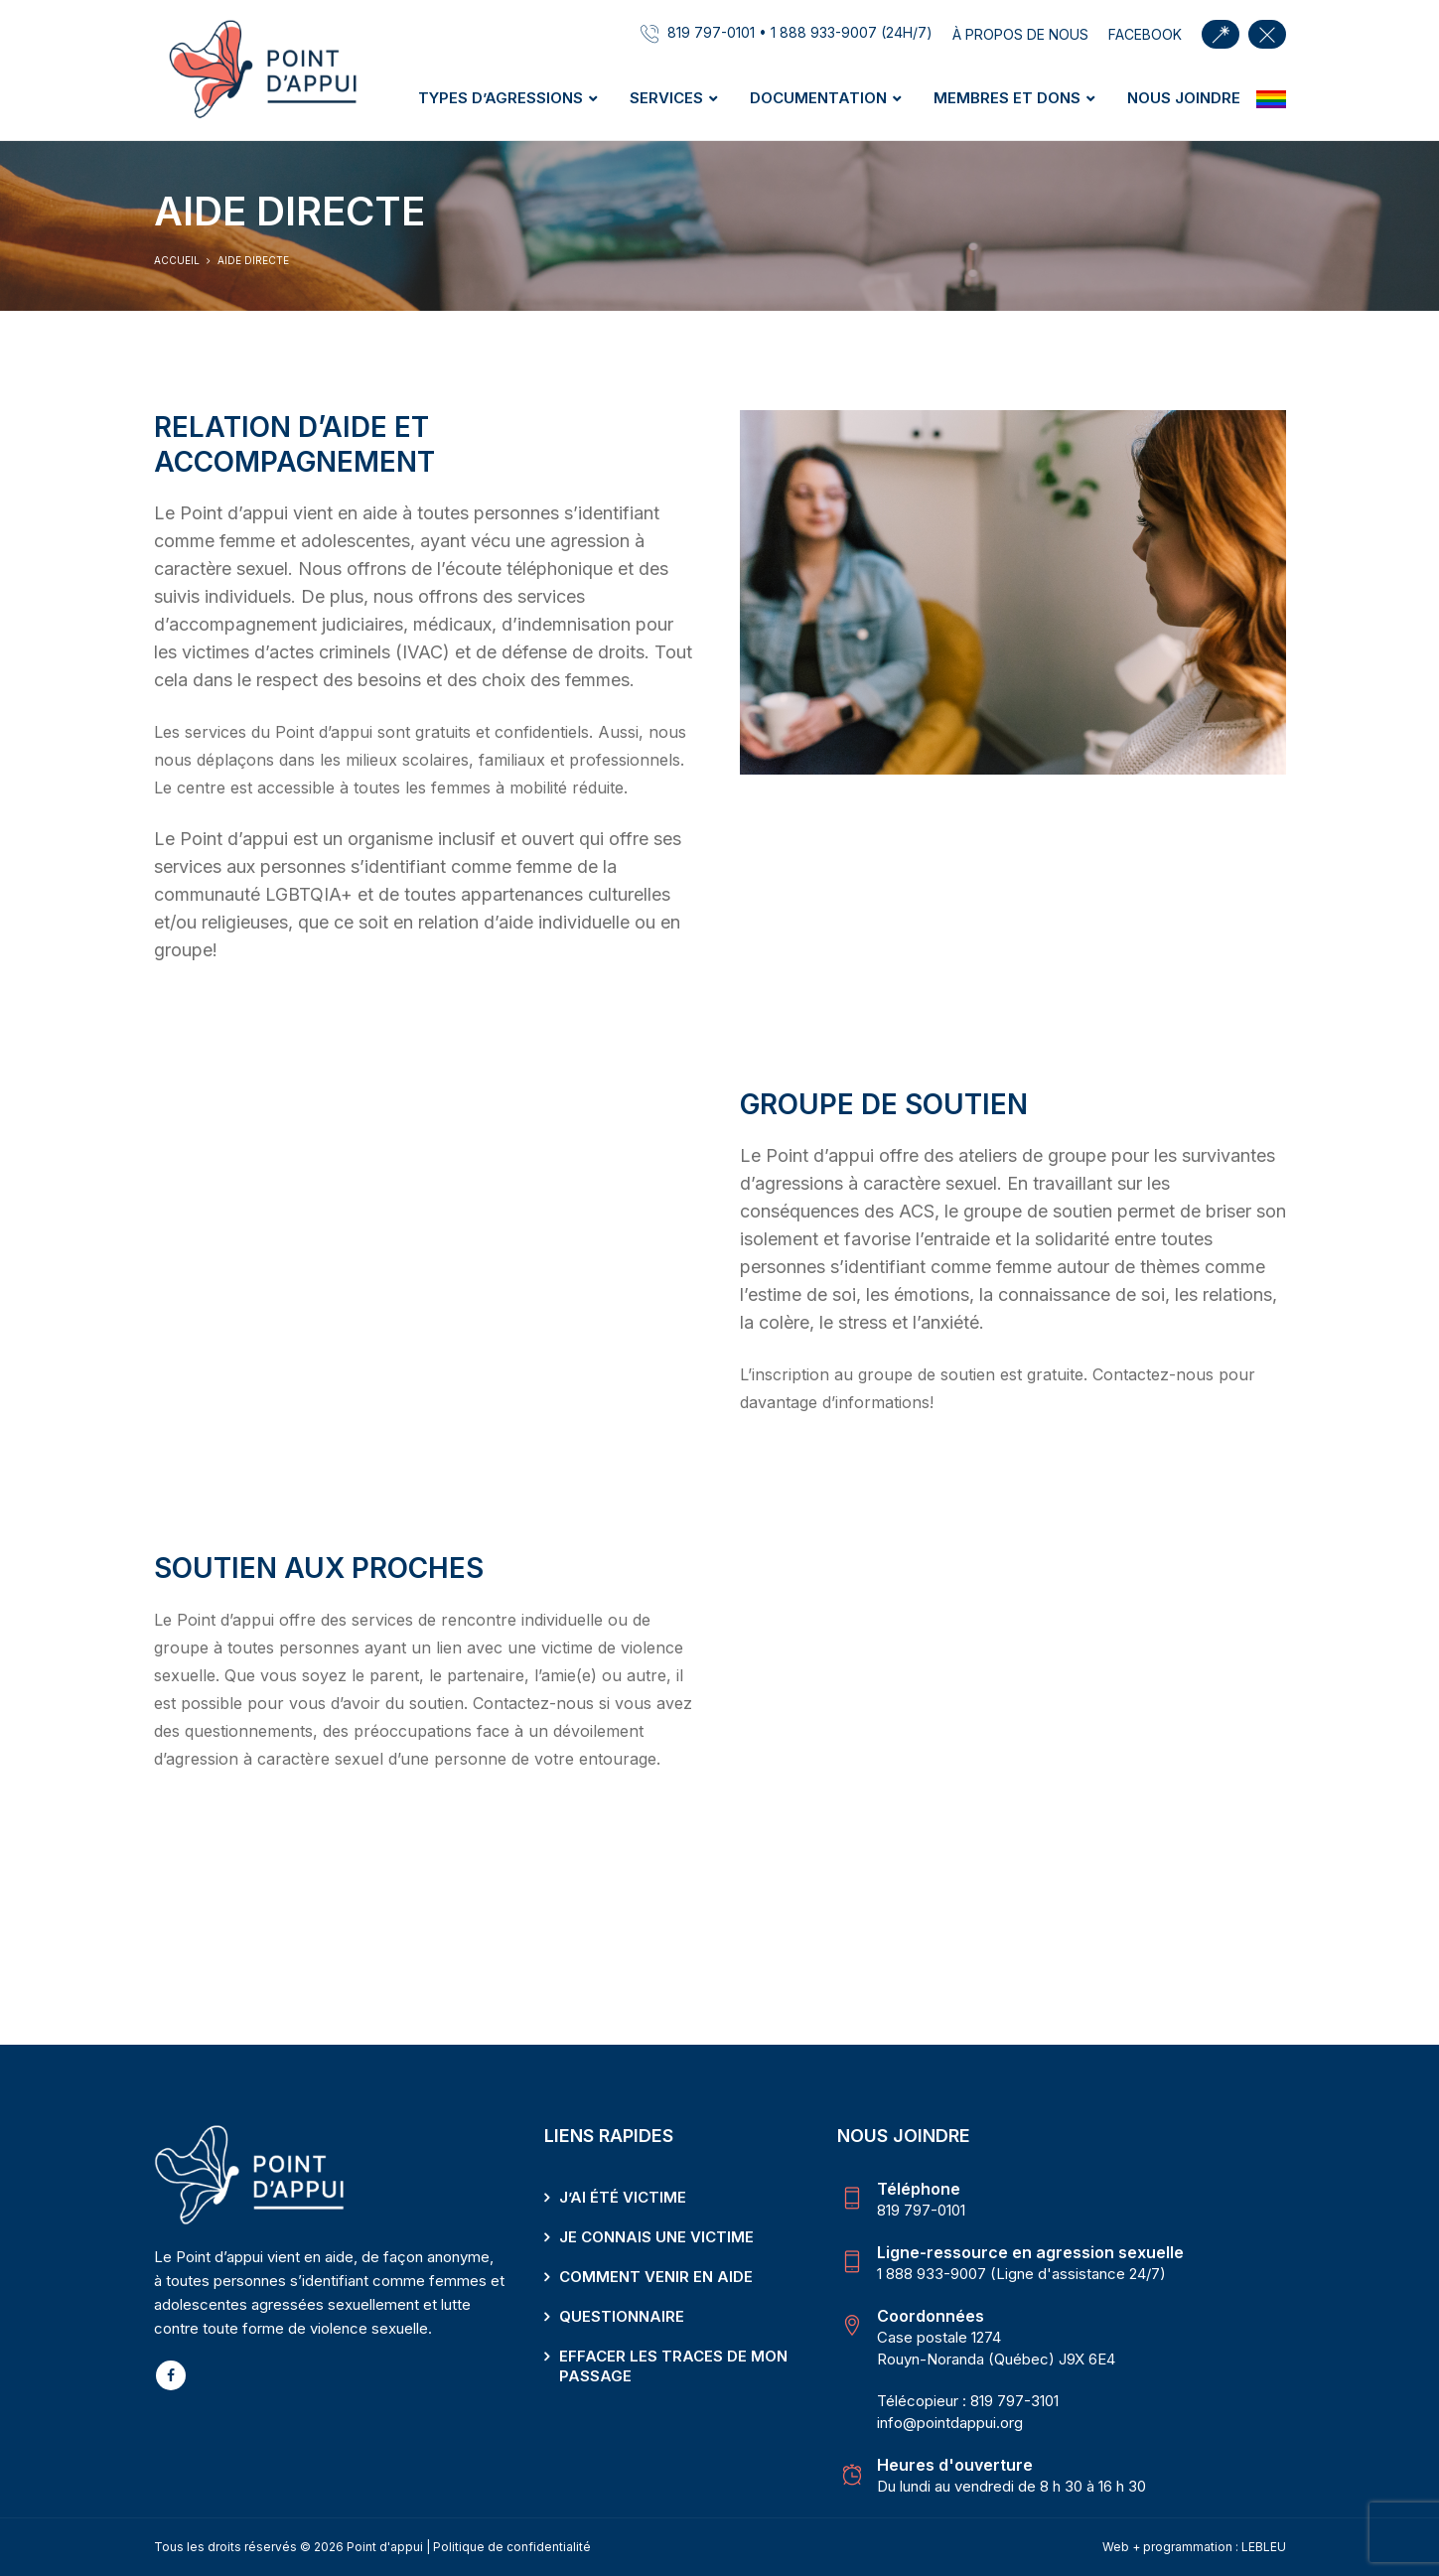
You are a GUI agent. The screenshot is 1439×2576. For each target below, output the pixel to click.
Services (666, 97)
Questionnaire (621, 2316)
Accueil (177, 260)
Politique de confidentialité (512, 2546)
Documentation (818, 97)
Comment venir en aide (656, 2276)
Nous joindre (1183, 97)
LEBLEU (1263, 2546)
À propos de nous (1020, 34)
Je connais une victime (656, 2236)
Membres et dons (1007, 97)
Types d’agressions (500, 97)
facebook (1145, 34)
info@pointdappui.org (950, 2422)
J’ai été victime (622, 2197)
